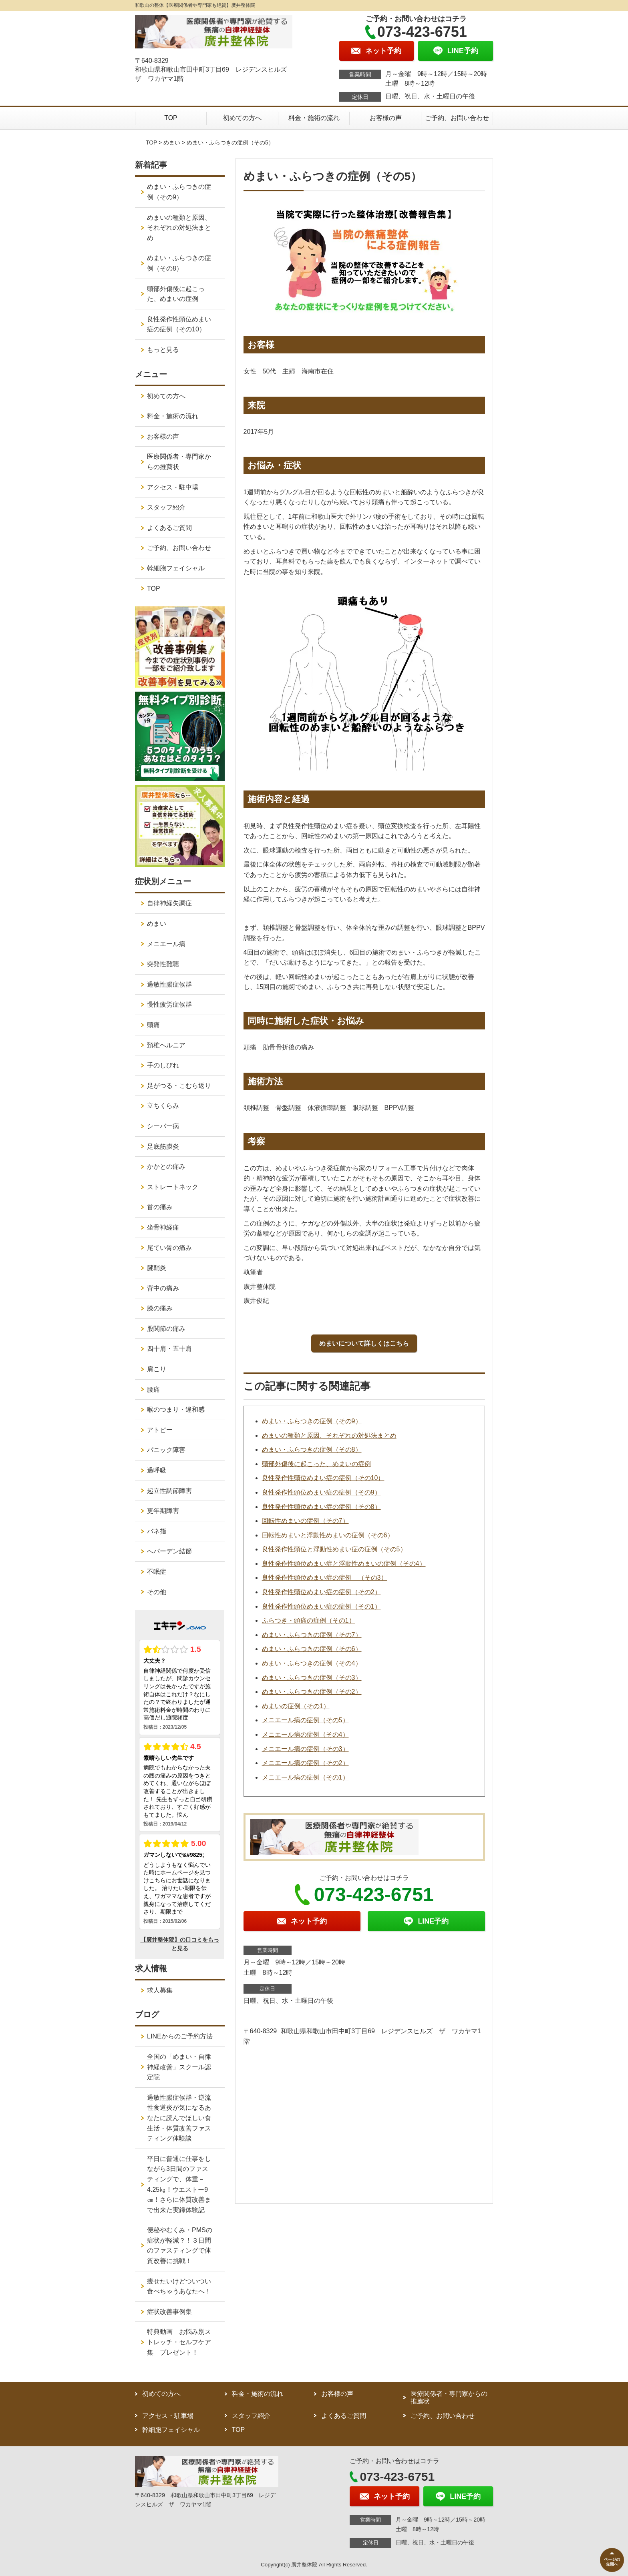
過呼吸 (156, 1470)
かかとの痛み (166, 1166)
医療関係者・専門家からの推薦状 (179, 461)
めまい (171, 142)
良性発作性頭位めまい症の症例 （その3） (324, 1577)
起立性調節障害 (169, 1490)
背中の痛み (163, 1288)
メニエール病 (166, 944)
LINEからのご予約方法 (180, 2036)
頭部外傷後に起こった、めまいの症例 (316, 1464)
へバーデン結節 (169, 1551)
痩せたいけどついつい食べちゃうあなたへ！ (179, 2286)
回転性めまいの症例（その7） (305, 1520)
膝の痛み (160, 1308)
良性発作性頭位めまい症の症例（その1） (321, 1606)
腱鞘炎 (156, 1267)
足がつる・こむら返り (179, 1085)
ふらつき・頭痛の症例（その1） (308, 1620)
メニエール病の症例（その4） (305, 1734)
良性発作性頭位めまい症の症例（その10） (323, 1478)
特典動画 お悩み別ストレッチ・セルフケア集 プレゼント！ (179, 2341)
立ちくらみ (163, 1105)
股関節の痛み (166, 1328)
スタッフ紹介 (166, 507)
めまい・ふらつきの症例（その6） (312, 1648)
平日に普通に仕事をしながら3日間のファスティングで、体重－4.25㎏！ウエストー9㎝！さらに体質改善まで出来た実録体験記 (179, 2184)
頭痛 (153, 1024)
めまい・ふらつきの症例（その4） (312, 1663)
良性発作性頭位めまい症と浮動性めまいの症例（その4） (344, 1563)
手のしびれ (163, 1065)
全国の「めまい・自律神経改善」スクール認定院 (179, 2066)
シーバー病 (163, 1126)
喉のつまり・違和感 (176, 1409)
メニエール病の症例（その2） (305, 1762)
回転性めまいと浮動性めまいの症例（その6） (328, 1535)
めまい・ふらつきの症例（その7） (312, 1634)
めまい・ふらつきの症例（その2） (312, 1691)
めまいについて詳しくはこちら (364, 1343)
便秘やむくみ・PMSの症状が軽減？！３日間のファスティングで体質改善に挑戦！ (179, 2245)
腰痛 (153, 1389)
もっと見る (163, 349)
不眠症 (156, 1571)
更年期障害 (163, 1510)
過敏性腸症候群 (169, 984)
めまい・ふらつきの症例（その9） (312, 1421)
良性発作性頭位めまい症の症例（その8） (321, 1506)
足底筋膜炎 (163, 1146)
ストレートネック (172, 1187)
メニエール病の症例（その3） (305, 1748)
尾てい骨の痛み (169, 1247)
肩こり (156, 1369)
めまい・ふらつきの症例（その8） (312, 1449)
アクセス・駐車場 (172, 487)
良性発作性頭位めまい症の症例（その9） (321, 1492)
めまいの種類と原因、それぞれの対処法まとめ (329, 1435)
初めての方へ (242, 117)
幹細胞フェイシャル (176, 568)
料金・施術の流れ (314, 117)
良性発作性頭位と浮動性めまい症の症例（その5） (334, 1549)
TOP (170, 117)
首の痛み (160, 1207)
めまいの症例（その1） (296, 1706)
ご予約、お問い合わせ (457, 117)
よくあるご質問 (169, 527)
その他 (156, 1592)
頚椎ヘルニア (166, 1045)
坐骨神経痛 (163, 1227)
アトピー (160, 1429)
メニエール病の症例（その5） (305, 1720)
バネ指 (156, 1531)
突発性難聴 (163, 964)
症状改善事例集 (169, 2311)
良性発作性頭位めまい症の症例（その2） (321, 1592)
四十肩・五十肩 (169, 1348)
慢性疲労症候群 (169, 1004)
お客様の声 (386, 117)
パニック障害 (166, 1449)
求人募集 (160, 1990)
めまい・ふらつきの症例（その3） (312, 1677)
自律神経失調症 (169, 903)
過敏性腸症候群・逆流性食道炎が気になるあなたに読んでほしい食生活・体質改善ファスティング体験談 (179, 2118)
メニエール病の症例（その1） (305, 1777)
